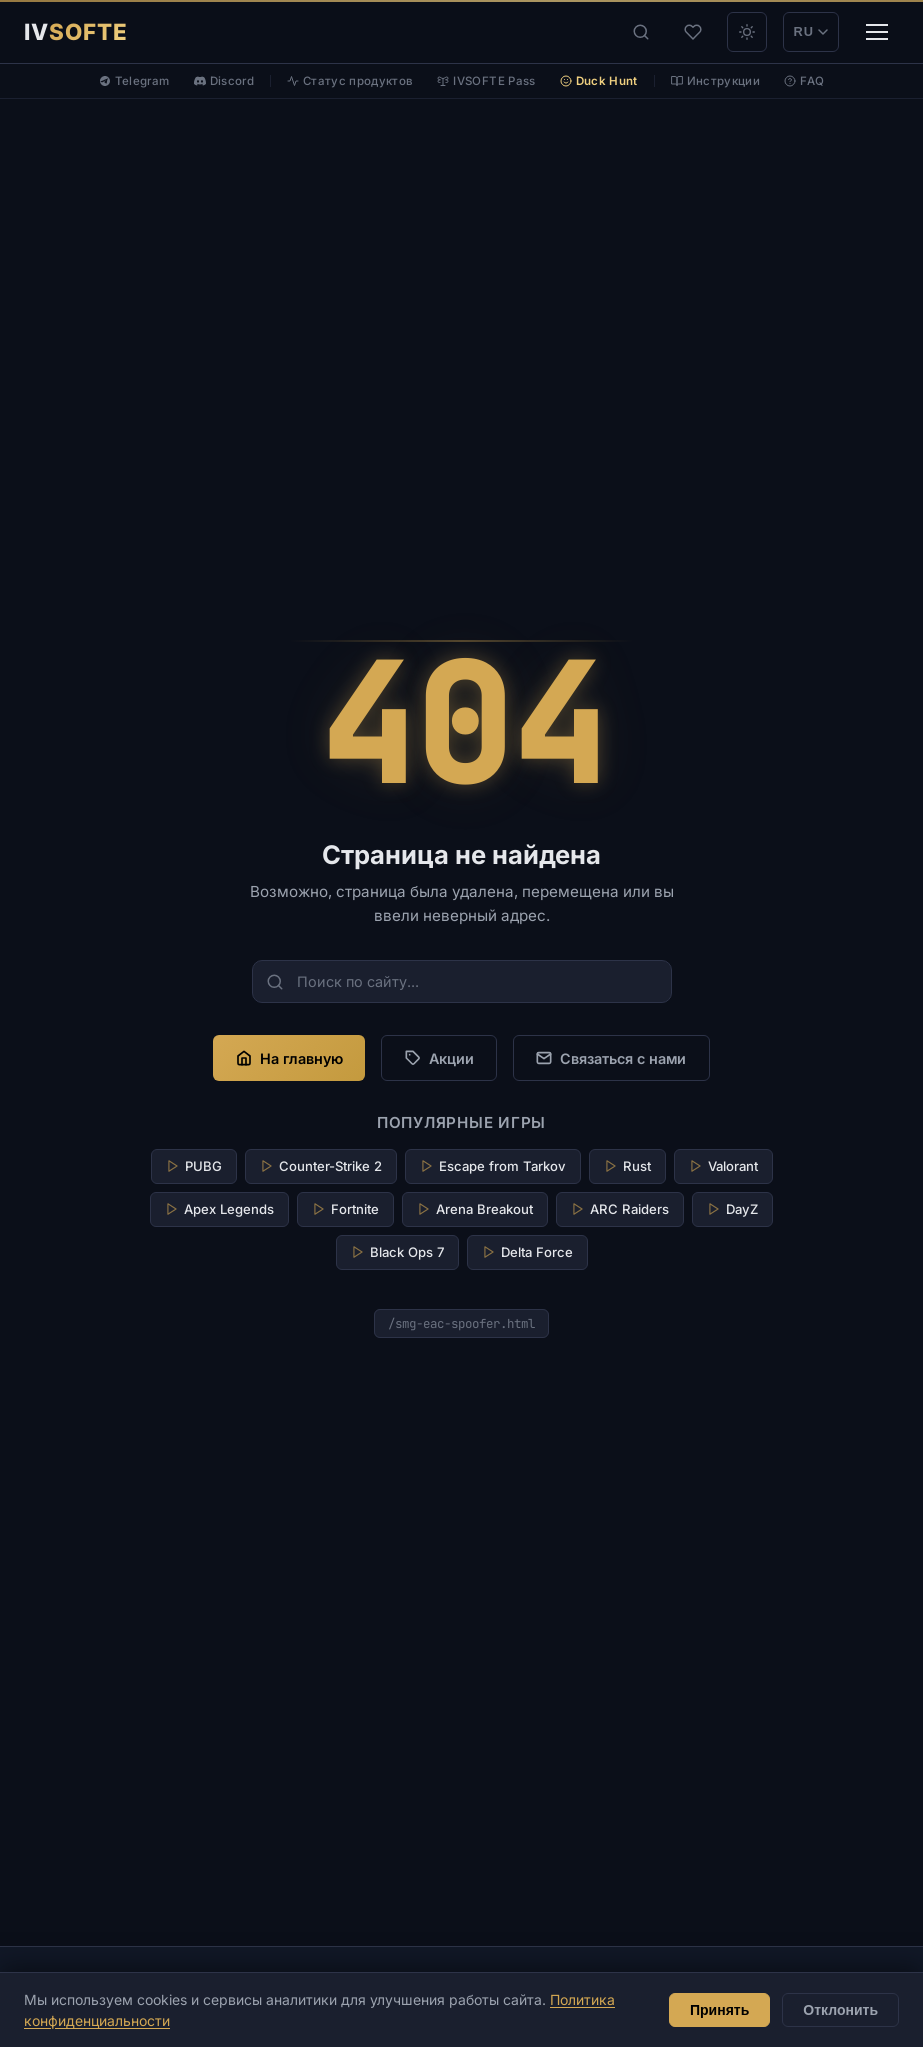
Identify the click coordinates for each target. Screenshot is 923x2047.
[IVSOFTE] (76, 32)
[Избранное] (693, 32)
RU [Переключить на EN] (811, 31)
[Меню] (877, 32)
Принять (719, 2010)
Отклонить (840, 2010)
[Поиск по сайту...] (462, 981)
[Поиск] (641, 32)
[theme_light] (747, 32)
